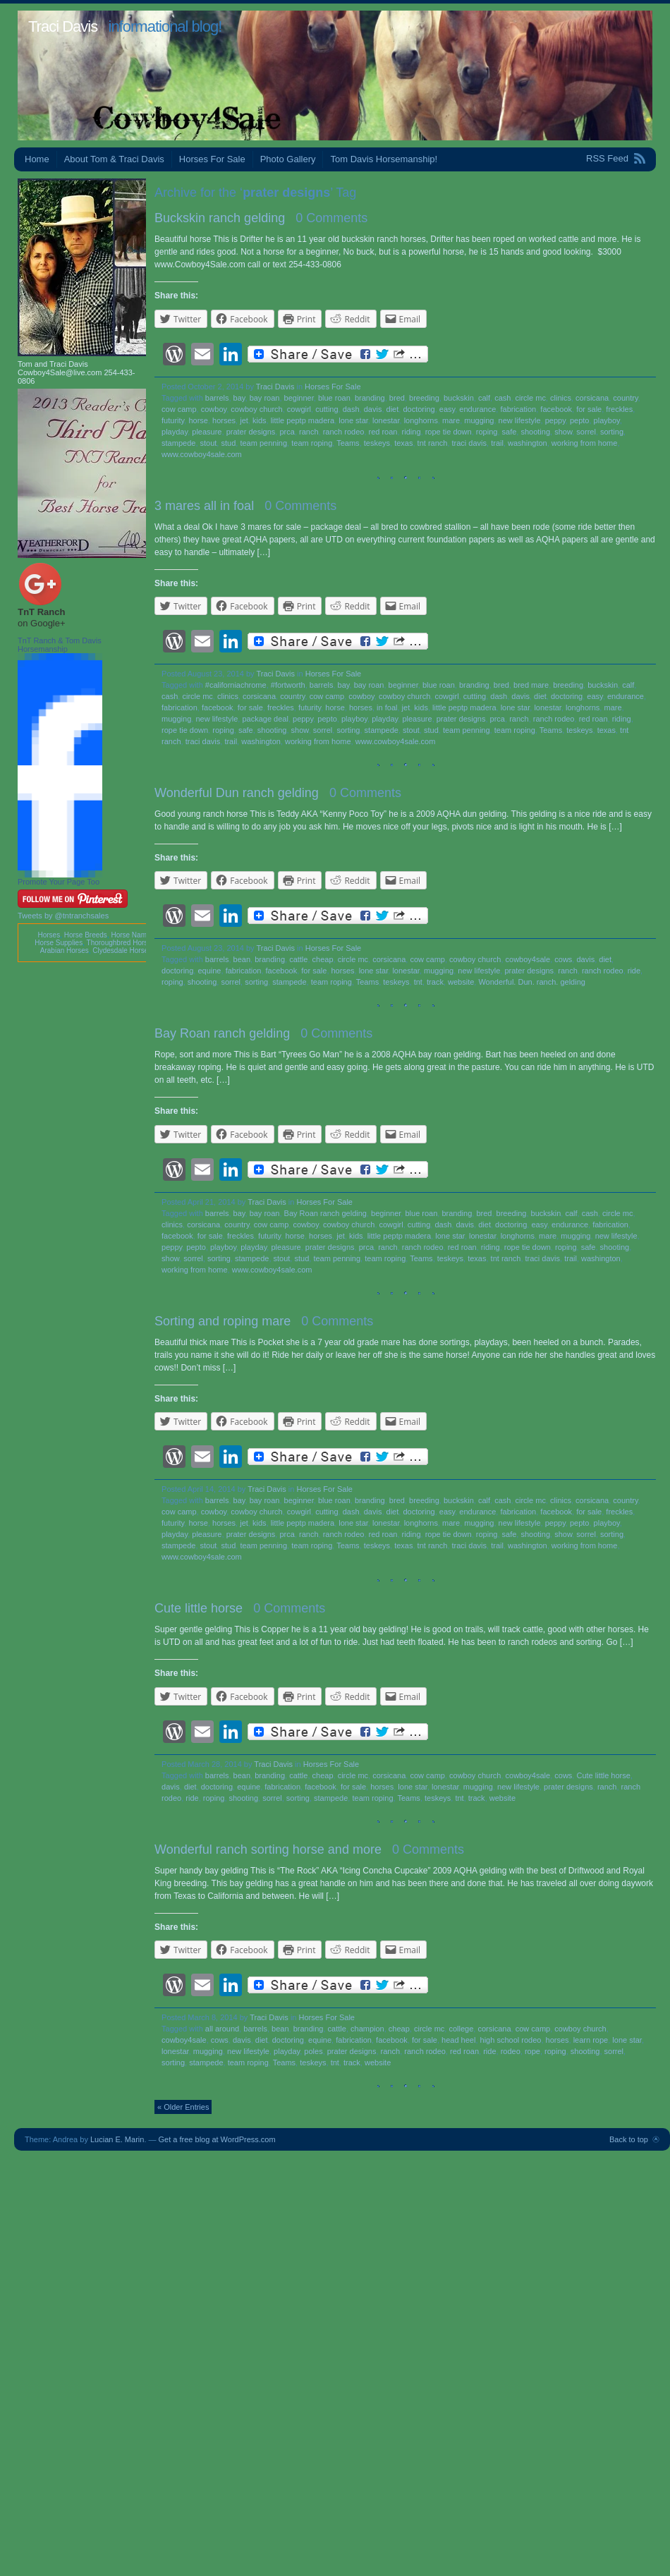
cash (502, 398)
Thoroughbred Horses (121, 943)
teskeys (377, 443)
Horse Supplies (59, 943)
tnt (418, 982)
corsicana (592, 398)
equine (209, 970)
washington (527, 443)
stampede (178, 443)
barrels (217, 398)
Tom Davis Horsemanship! (383, 159)
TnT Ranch (41, 612)
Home (37, 159)
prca (286, 431)
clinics (560, 398)
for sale (589, 409)
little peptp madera (303, 420)
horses (224, 420)
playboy (607, 420)
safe (509, 431)
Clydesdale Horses (122, 950)
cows (563, 959)
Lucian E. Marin (117, 2139)
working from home (585, 443)
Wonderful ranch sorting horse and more (268, 1849)
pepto (580, 420)
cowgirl (299, 409)
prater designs (251, 431)
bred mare (531, 685)
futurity (173, 420)
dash (351, 409)
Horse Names (132, 935)
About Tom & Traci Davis (114, 159)
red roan (383, 431)
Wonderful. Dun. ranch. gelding (531, 982)
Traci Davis (62, 26)
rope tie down (448, 431)
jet (244, 420)
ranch (309, 431)
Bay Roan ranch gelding (222, 1033)
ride (634, 970)
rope (532, 2051)
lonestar (386, 420)
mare (451, 420)
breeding (424, 398)
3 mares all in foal (204, 506)
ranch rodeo (344, 431)
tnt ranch (433, 443)
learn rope (591, 2040)
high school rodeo (511, 2040)
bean (241, 959)
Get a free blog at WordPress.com (217, 2139)
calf (484, 398)
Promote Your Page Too (58, 881)
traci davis (469, 443)
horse (198, 420)
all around (222, 2028)
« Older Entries (183, 2107)
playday (175, 431)
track (435, 982)
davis (373, 409)
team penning (263, 443)
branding (370, 398)
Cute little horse (198, 1608)
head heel (458, 2040)
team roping (311, 443)
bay (239, 398)
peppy (555, 420)
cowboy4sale (528, 959)
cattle (298, 959)
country (625, 398)
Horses (48, 935)
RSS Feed (607, 158)
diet (392, 409)
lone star (353, 420)
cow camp (179, 409)
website (461, 982)
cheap (323, 959)
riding (411, 431)
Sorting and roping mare (222, 1321)
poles (313, 2051)
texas (403, 443)
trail (497, 443)
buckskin (459, 398)
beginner (299, 398)
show (563, 431)
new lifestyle (520, 420)
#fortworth (288, 685)
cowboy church (256, 409)
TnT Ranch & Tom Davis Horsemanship (60, 644)
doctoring (418, 409)
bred (397, 398)
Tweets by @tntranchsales (63, 915)
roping (487, 431)
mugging (479, 420)
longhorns (421, 420)
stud (228, 443)
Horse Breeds (85, 935)
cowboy (213, 409)
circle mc (531, 398)
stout (208, 443)
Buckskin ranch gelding (219, 218)
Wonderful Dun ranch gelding (236, 793)
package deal (265, 719)
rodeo (510, 2051)
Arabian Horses (64, 950)
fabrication (518, 409)
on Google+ (42, 623)
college (461, 2028)
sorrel (586, 431)
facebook (556, 409)
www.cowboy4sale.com (202, 454)
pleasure (206, 431)
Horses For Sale (212, 159)
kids (259, 420)
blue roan (334, 398)
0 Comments (331, 218)
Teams (347, 443)
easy (447, 409)
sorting (611, 431)
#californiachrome (236, 685)
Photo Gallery (288, 159)
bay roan (265, 398)
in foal (387, 707)
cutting (326, 409)
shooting (535, 431)
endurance (477, 409)
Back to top (628, 2139)
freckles (619, 409)
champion (367, 2028)
